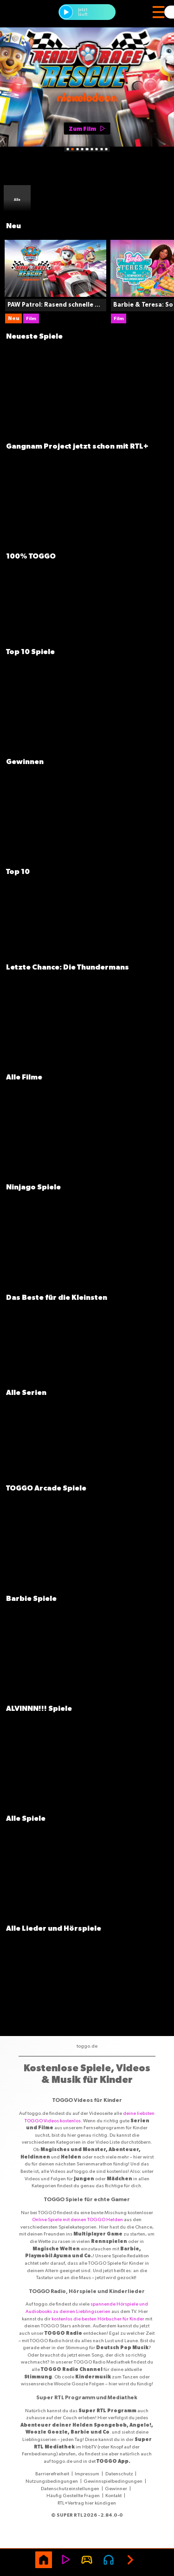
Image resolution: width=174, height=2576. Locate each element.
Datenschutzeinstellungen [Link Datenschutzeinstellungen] (70, 2488)
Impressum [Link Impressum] (87, 2473)
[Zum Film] (87, 128)
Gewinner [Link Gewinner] (116, 2488)
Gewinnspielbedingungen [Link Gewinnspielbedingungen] (113, 2481)
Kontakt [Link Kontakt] (113, 2495)
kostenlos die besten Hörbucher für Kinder (98, 2318)
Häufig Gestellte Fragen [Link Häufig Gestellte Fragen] (73, 2495)
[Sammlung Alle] (17, 199)
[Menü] (158, 12)
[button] (66, 12)
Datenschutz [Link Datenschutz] (119, 2473)
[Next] (130, 2559)
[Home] (43, 2559)
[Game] (86, 2559)
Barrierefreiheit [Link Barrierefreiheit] (52, 2473)
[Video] (65, 2559)
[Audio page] (108, 2559)
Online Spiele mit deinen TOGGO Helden (77, 2219)
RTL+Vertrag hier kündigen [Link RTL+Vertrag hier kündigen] (87, 2502)
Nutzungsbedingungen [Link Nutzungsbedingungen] (52, 2481)
